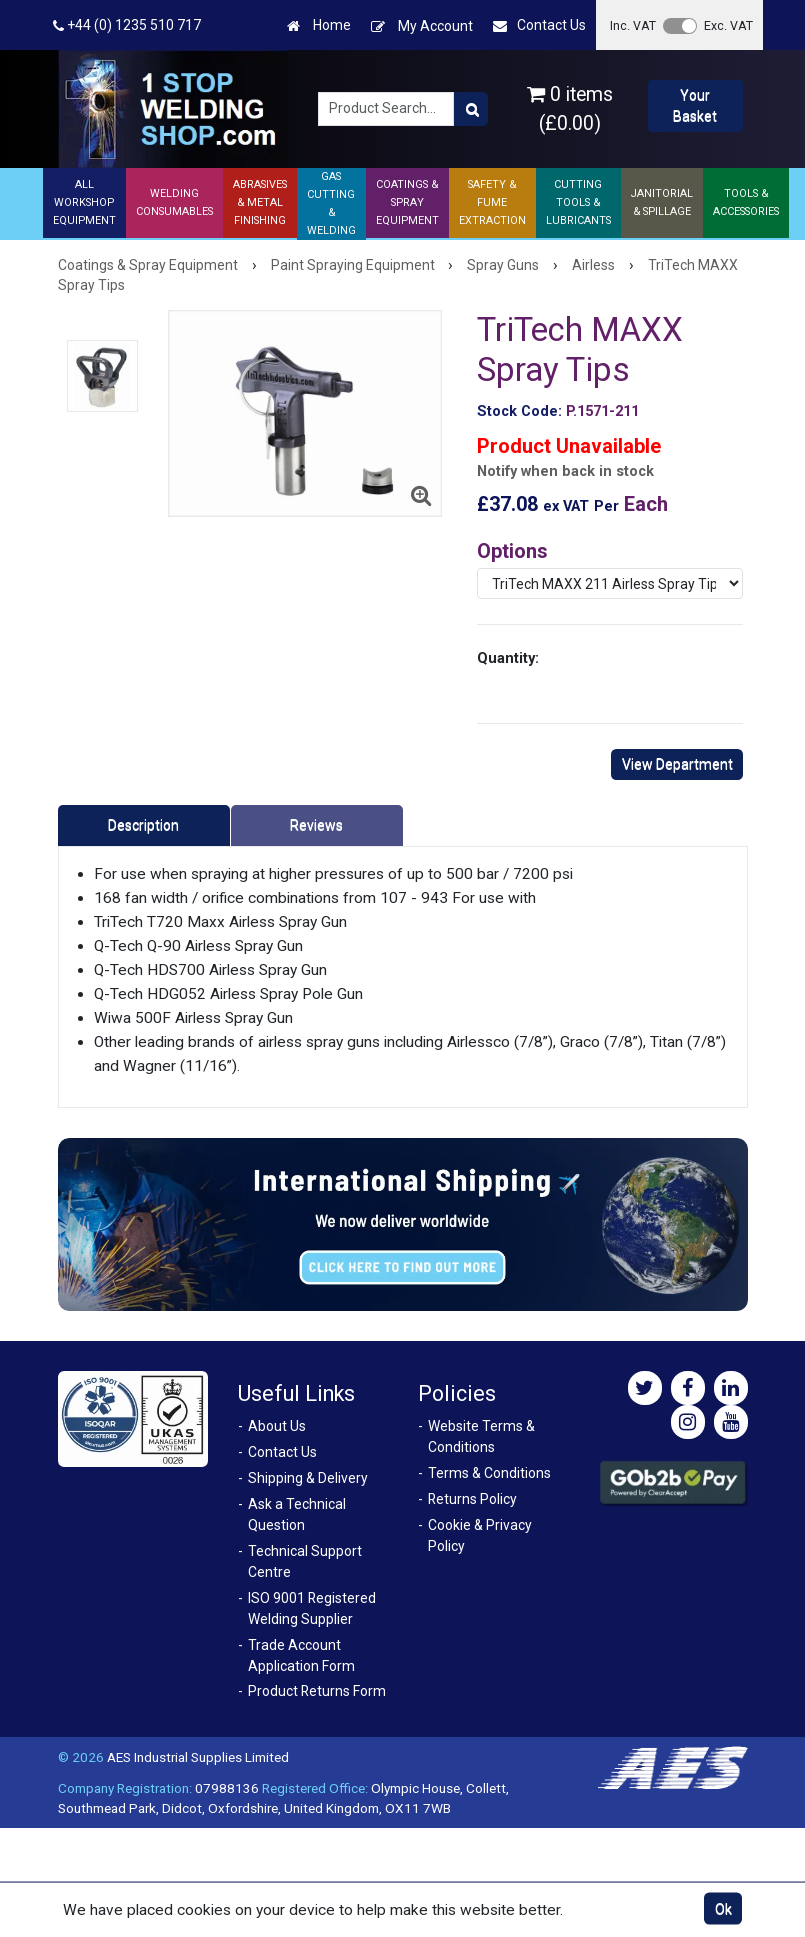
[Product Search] (471, 109)
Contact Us (539, 25)
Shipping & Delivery (308, 1478)
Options (512, 551)
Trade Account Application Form (301, 1655)
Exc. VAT (728, 25)
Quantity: (508, 658)
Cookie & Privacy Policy (480, 1535)
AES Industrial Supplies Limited (198, 1757)
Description (143, 825)
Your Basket (695, 105)
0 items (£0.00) (570, 109)
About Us (277, 1426)
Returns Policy (472, 1499)
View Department (677, 764)
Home (319, 25)
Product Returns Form (317, 1691)
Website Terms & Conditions (481, 1436)
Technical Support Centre (305, 1561)
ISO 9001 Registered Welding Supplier (312, 1608)
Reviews (316, 825)
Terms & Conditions (489, 1473)
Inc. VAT (633, 25)
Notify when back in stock (565, 471)
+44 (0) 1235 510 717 (127, 25)
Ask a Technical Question (297, 1514)
